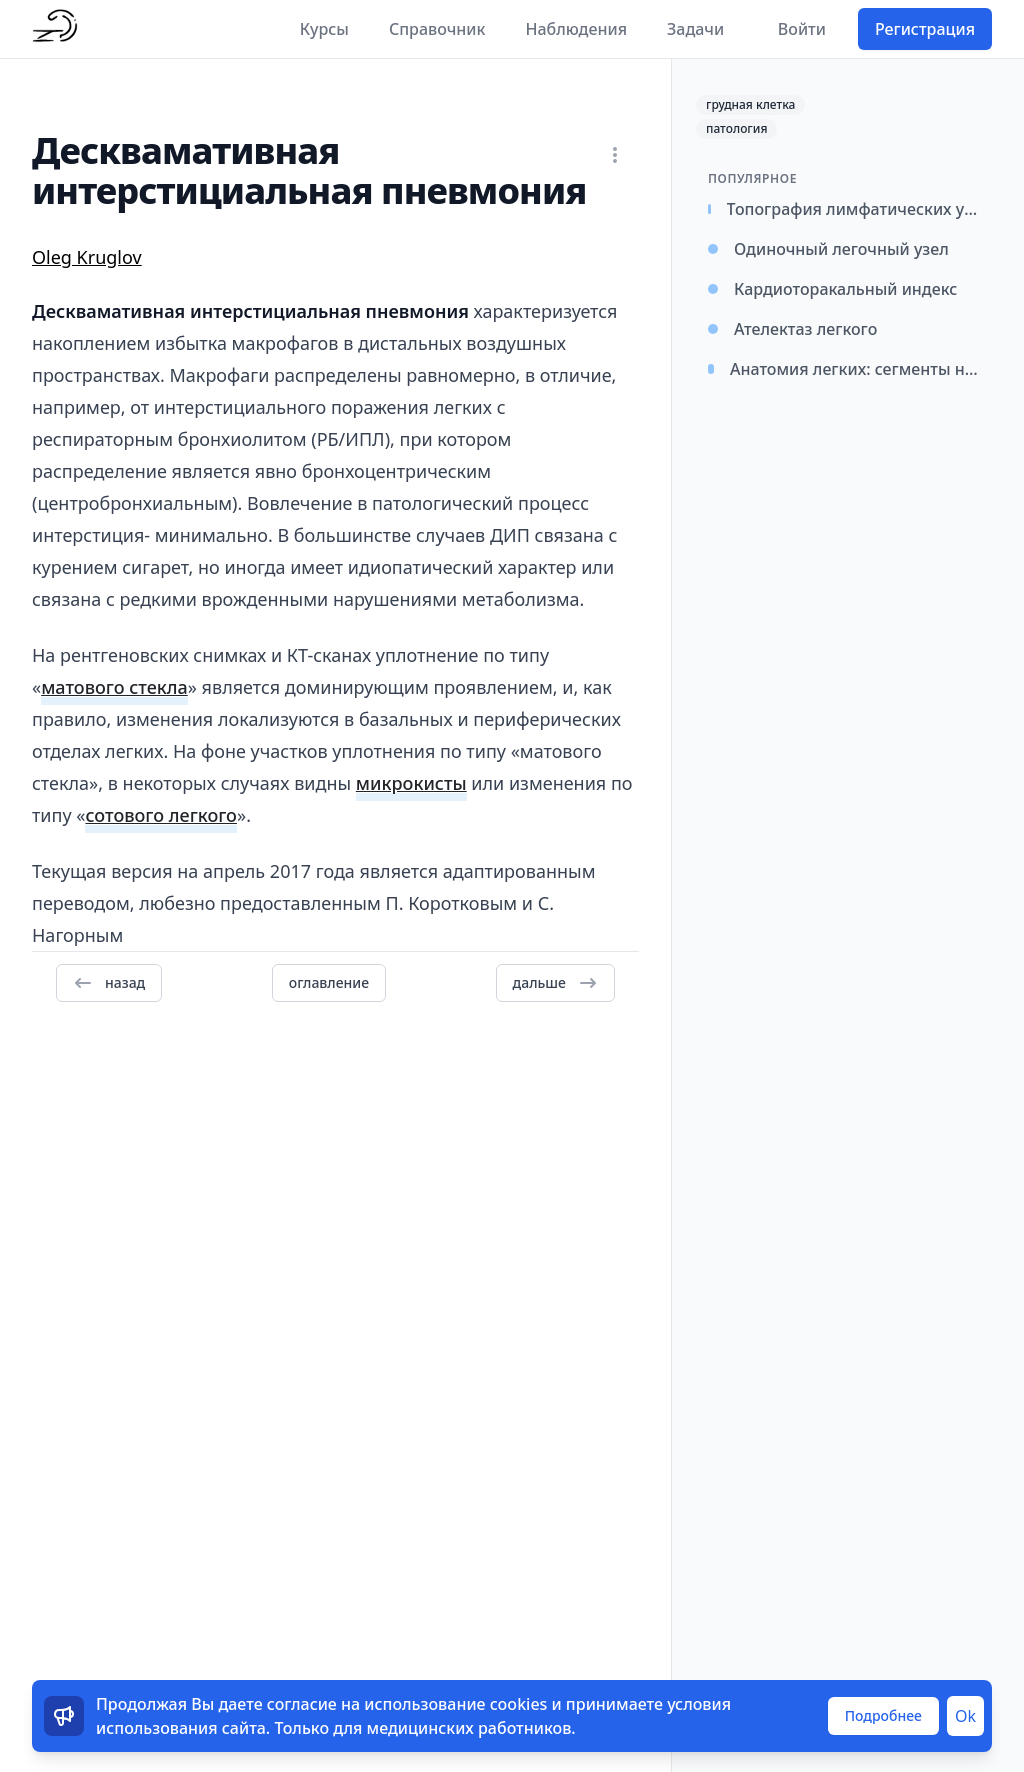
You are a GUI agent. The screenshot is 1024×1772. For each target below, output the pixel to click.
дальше (555, 983)
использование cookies (455, 1704)
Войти (802, 29)
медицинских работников (469, 1728)
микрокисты (411, 783)
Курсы (324, 29)
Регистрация (925, 29)
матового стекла (114, 687)
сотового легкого (161, 815)
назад (109, 983)
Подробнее (883, 1715)
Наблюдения (576, 29)
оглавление (329, 982)
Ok (965, 1716)
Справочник (437, 29)
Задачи (695, 29)
